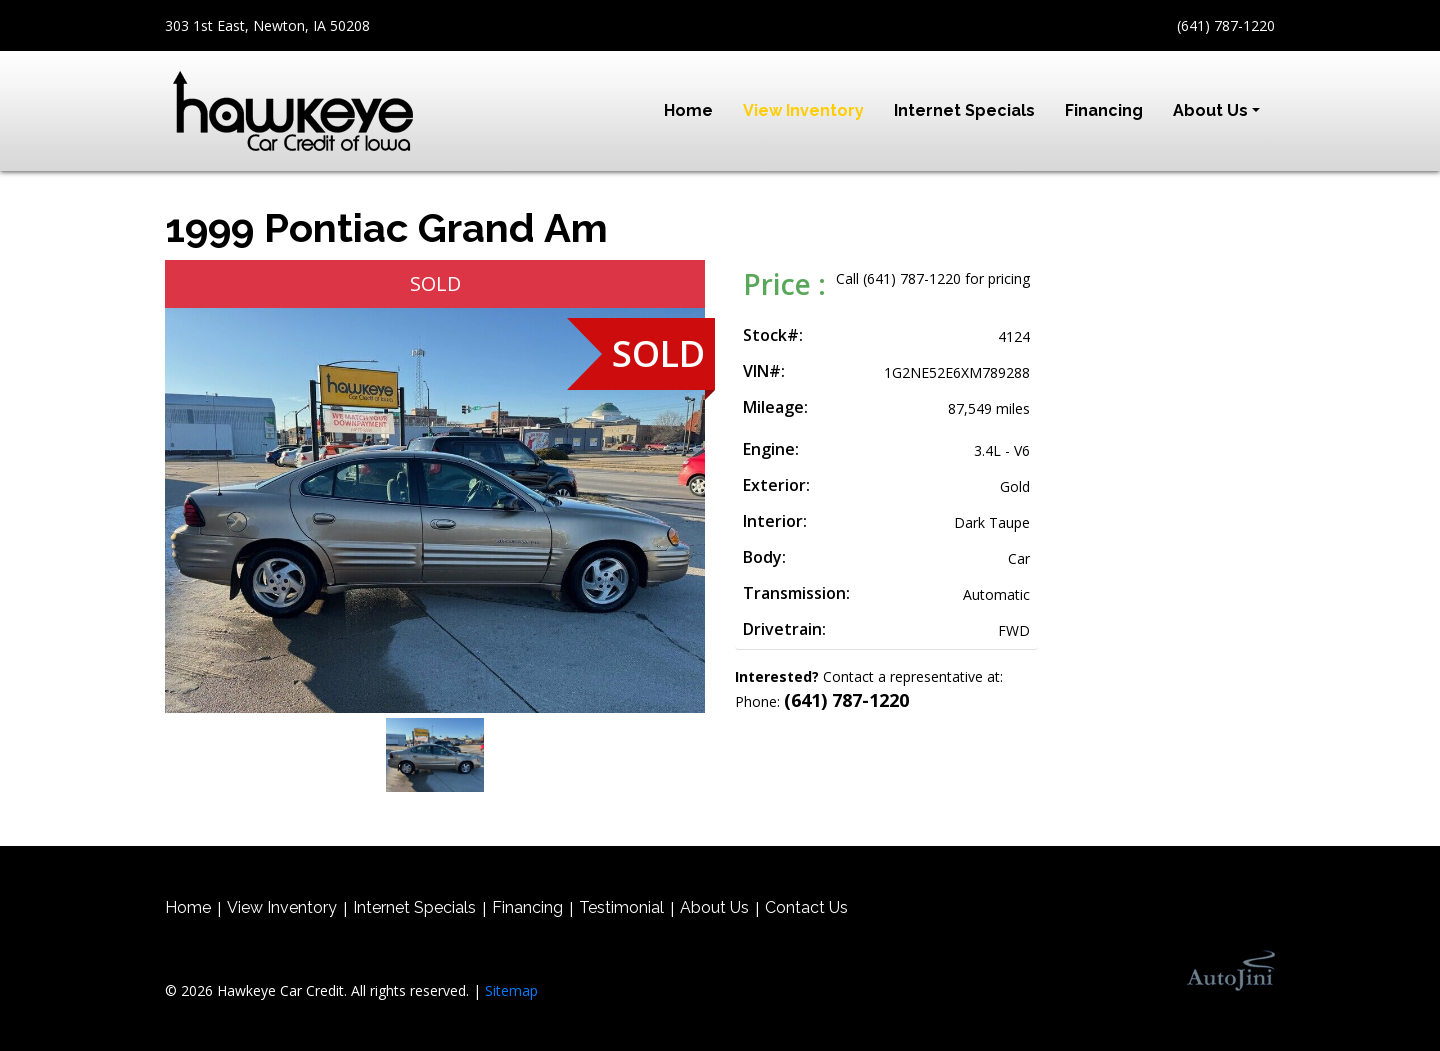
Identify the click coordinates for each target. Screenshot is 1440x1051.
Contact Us (806, 907)
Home (188, 907)
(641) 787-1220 (1226, 25)
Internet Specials (414, 907)
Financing (527, 907)
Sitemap (511, 990)
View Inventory (282, 907)
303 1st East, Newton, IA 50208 (267, 25)
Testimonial (621, 907)
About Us (714, 907)
